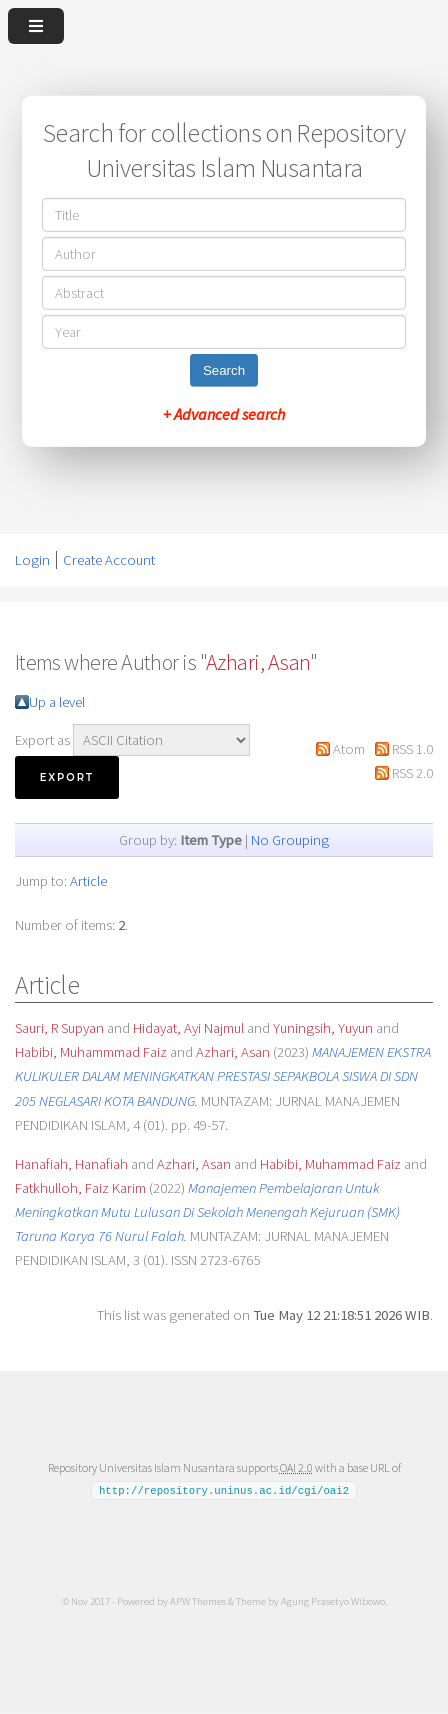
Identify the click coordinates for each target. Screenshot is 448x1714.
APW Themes (198, 1601)
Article (88, 881)
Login (32, 560)
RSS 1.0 (412, 749)
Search (224, 370)
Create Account (109, 560)
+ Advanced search (224, 414)
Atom (349, 749)
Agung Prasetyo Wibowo (333, 1601)
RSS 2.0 (412, 773)
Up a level (57, 702)
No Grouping (290, 840)
